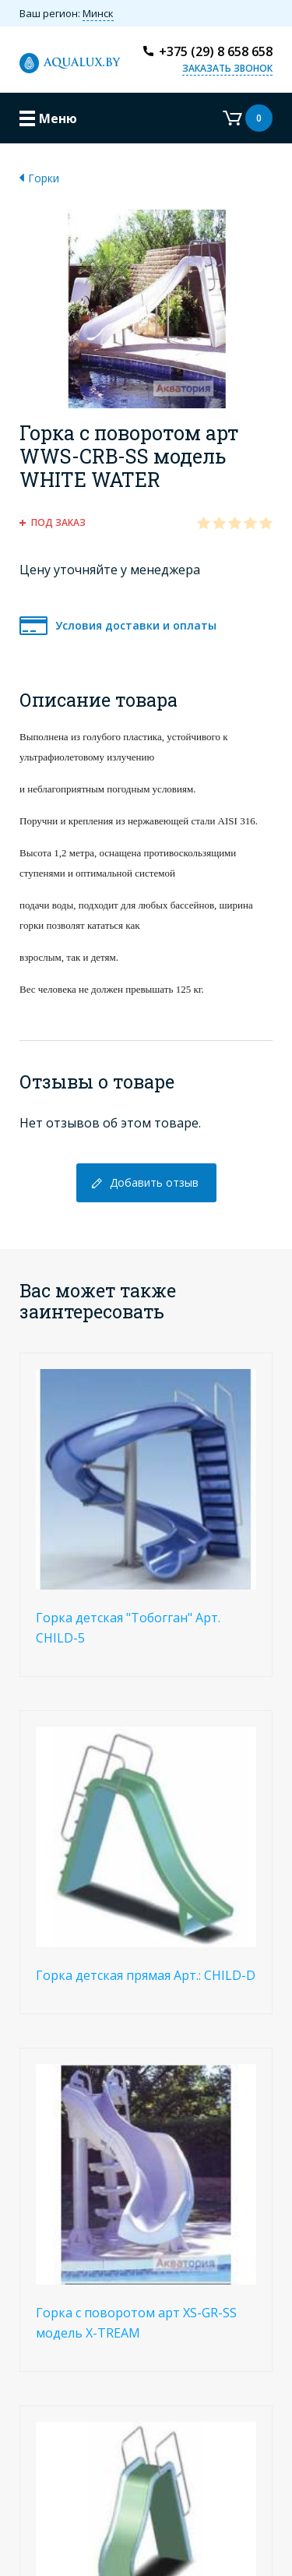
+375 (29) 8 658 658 (216, 51)
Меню (58, 118)
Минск (98, 13)
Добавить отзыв (154, 1182)
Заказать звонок (227, 68)
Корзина (248, 118)
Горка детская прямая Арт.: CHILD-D (145, 1975)
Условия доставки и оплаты (135, 625)
